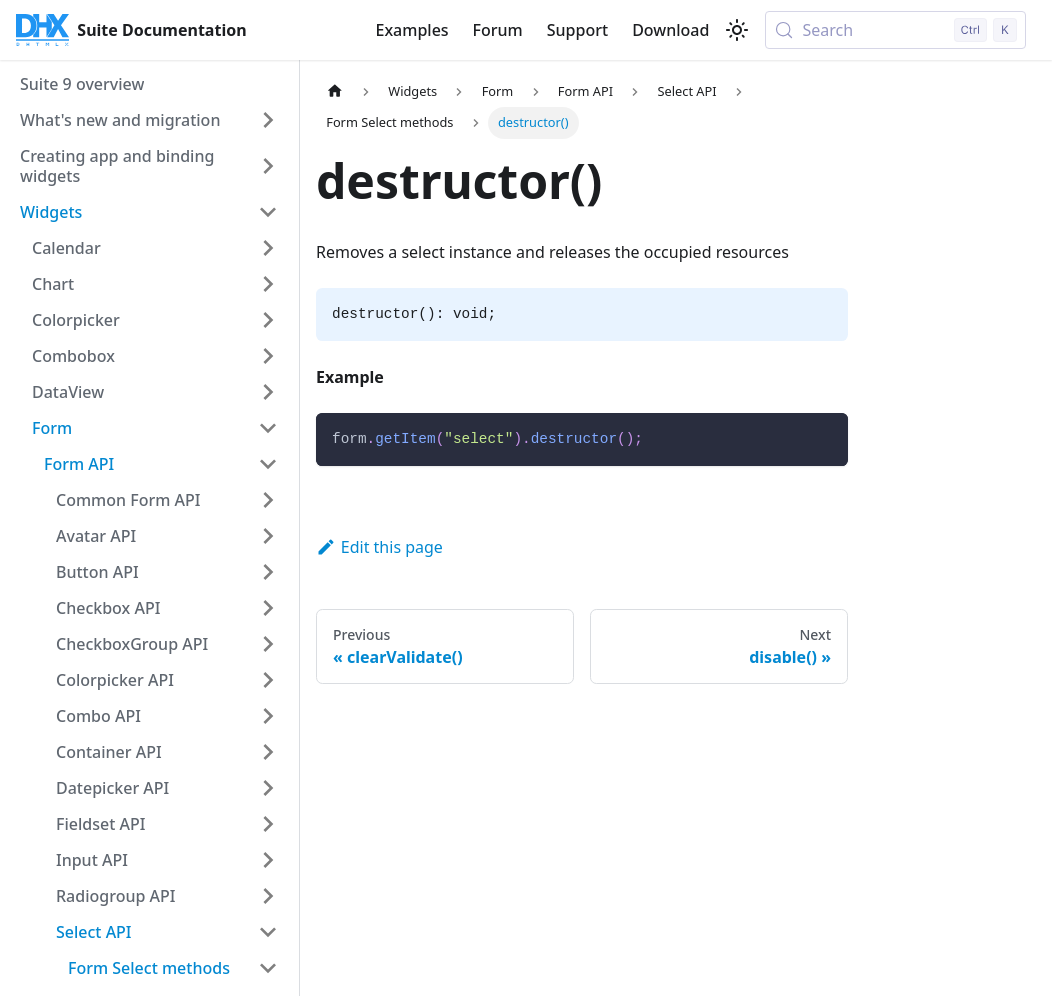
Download (670, 30)
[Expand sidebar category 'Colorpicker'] (268, 320)
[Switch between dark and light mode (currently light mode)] (737, 30)
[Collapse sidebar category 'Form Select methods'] (268, 968)
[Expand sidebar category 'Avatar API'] (268, 536)
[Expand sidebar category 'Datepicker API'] (268, 788)
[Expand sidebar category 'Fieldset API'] (268, 824)
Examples (411, 30)
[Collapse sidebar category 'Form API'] (268, 464)
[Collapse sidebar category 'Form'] (268, 428)
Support (577, 30)
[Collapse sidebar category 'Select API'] (268, 932)
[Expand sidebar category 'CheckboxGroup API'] (268, 644)
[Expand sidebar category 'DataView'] (268, 392)
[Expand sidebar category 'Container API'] (268, 752)
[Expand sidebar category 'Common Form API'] (268, 500)
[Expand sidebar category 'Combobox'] (268, 356)
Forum (498, 30)
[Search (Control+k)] (895, 30)
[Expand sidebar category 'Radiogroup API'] (268, 896)
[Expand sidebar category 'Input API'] (268, 860)
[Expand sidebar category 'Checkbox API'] (268, 608)
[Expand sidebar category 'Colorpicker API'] (268, 680)
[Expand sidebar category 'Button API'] (268, 572)
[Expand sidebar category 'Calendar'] (268, 248)
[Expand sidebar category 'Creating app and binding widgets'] (268, 166)
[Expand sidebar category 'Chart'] (268, 284)
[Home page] (335, 91)
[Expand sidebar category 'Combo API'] (268, 716)
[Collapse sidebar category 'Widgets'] (268, 212)
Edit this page (379, 547)
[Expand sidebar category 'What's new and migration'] (268, 120)
